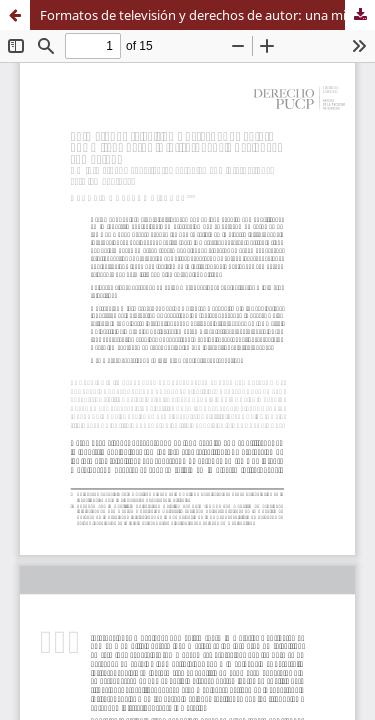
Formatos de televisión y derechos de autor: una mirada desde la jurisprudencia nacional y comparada (207, 15)
